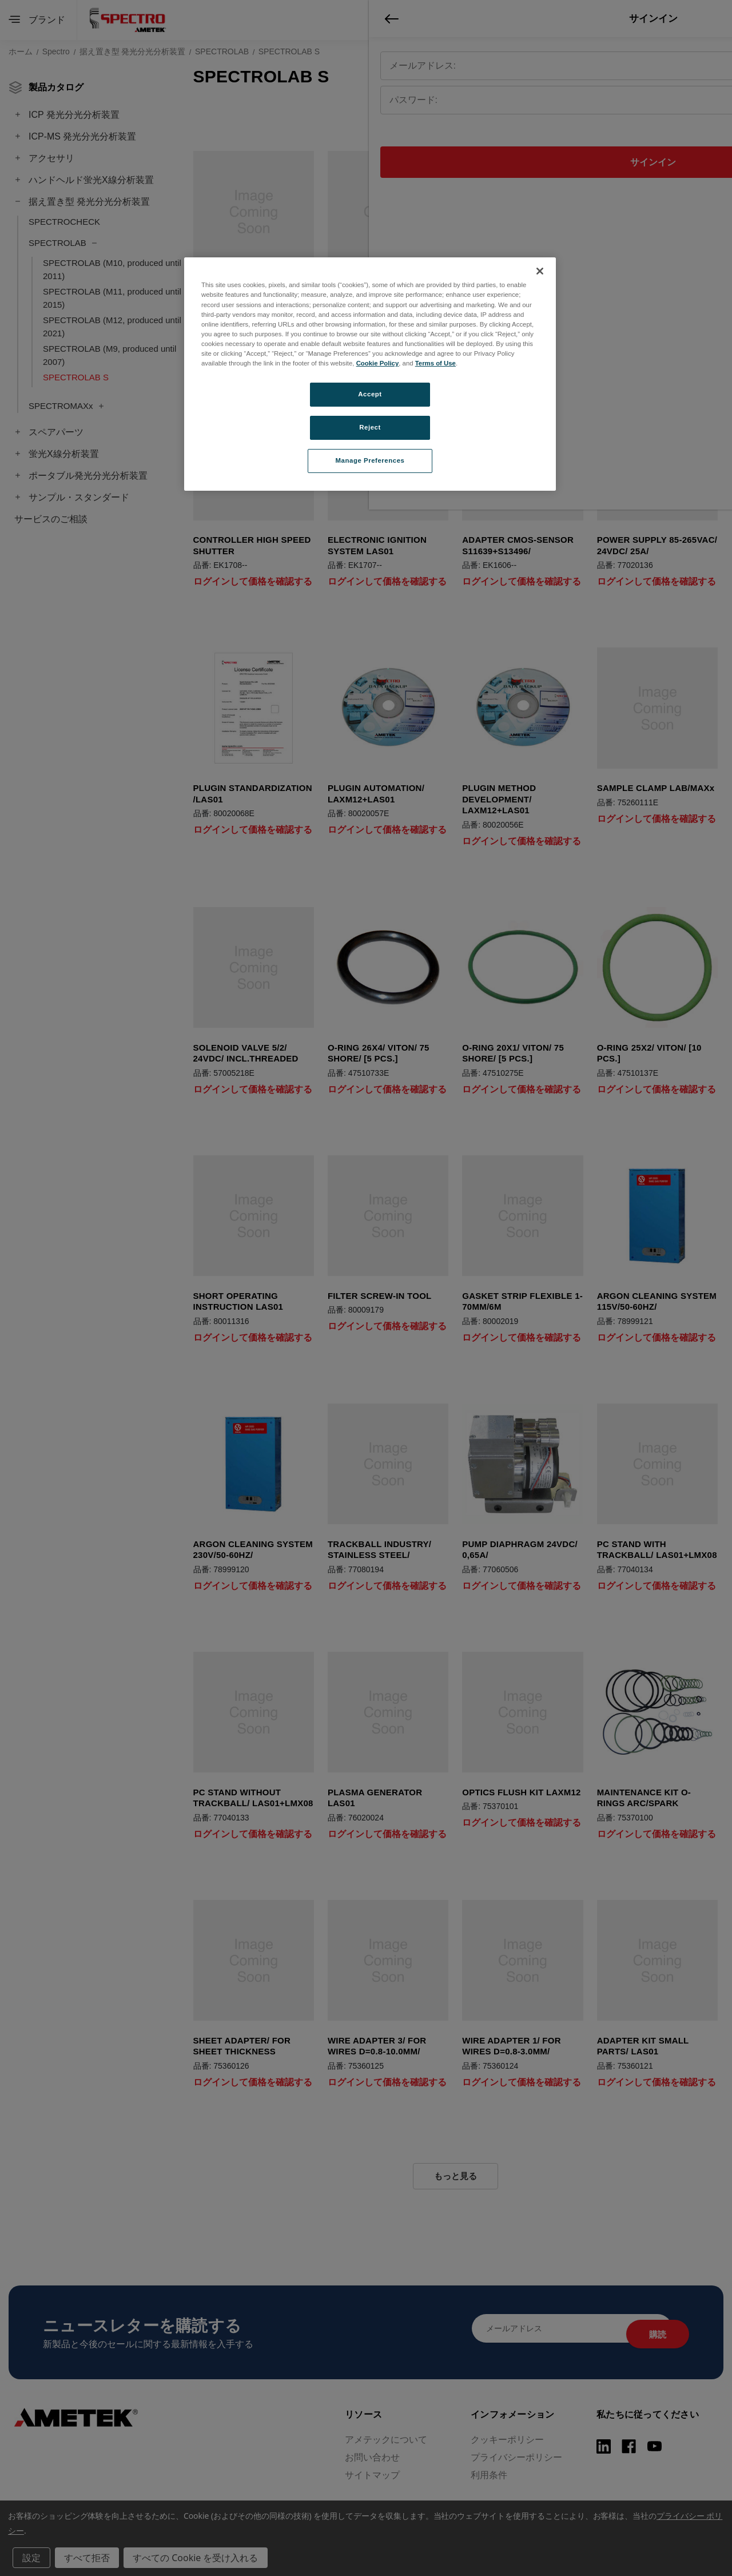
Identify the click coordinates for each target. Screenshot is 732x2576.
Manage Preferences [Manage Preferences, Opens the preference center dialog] (370, 460)
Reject (370, 427)
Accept (369, 394)
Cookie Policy (377, 363)
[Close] (539, 271)
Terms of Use (435, 363)
